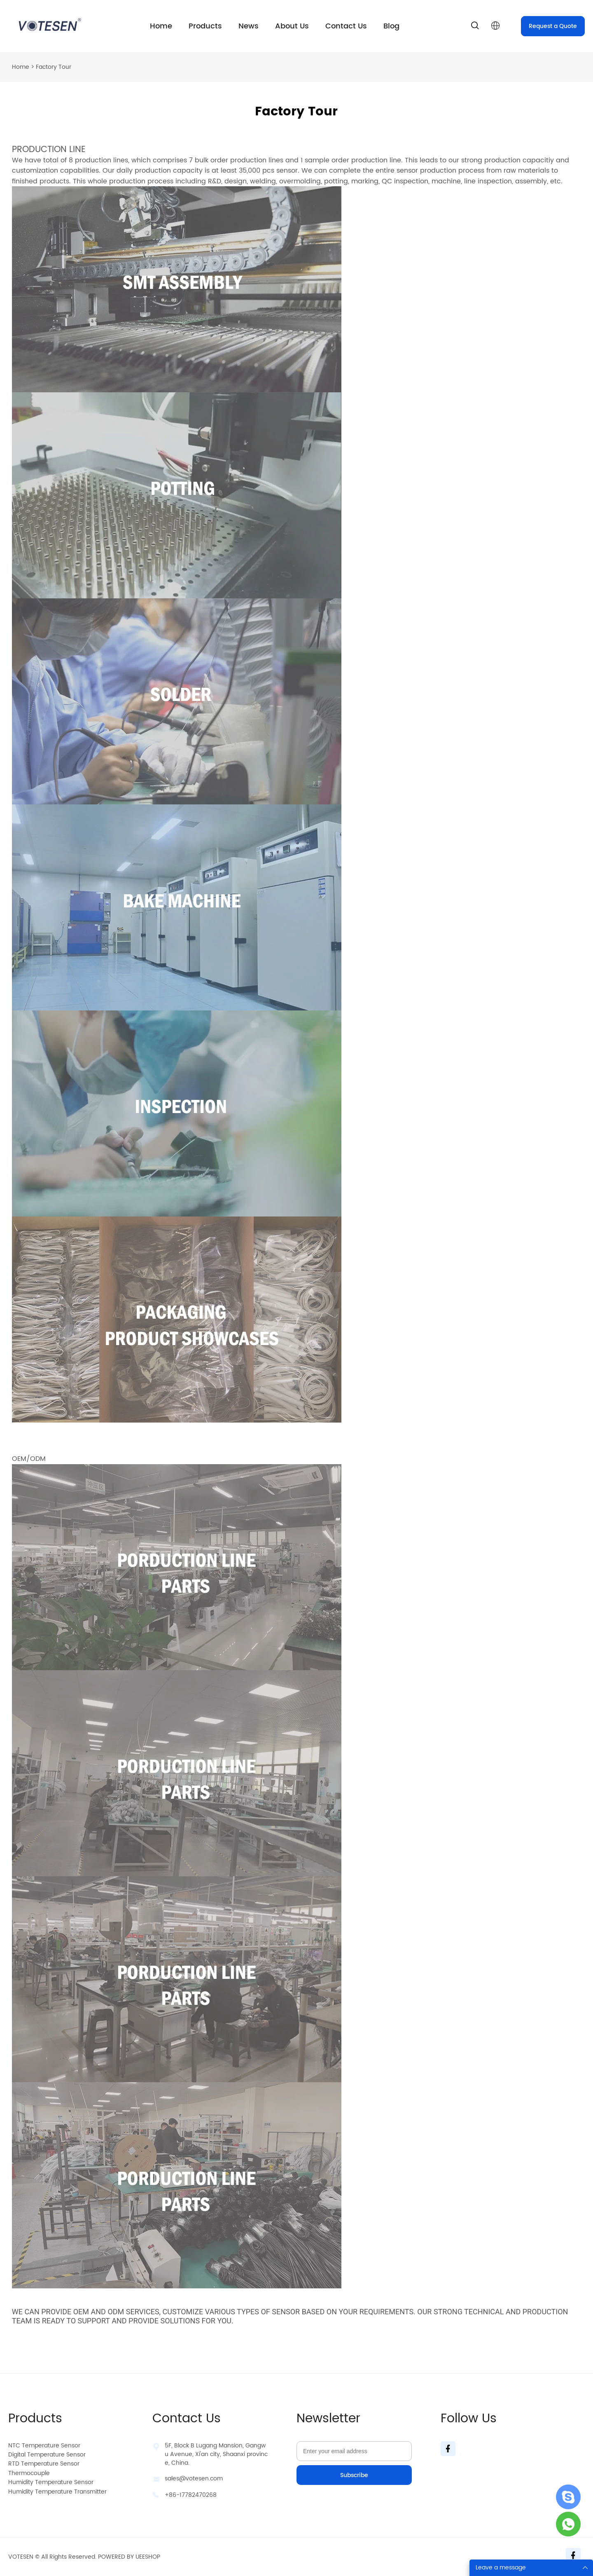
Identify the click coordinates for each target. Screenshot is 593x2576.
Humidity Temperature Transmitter (57, 2491)
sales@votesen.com (194, 2478)
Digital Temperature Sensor (47, 2454)
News (248, 26)
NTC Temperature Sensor (44, 2445)
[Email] (354, 2451)
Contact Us (346, 26)
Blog (391, 26)
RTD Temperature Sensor (43, 2463)
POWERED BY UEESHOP (129, 2557)
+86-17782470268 (191, 2495)
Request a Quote (553, 26)
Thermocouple (29, 2473)
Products (205, 26)
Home (161, 26)
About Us (292, 26)
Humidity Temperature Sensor (50, 2482)
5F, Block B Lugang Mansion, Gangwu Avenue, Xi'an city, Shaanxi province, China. (216, 2454)
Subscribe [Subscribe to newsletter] (354, 2475)
